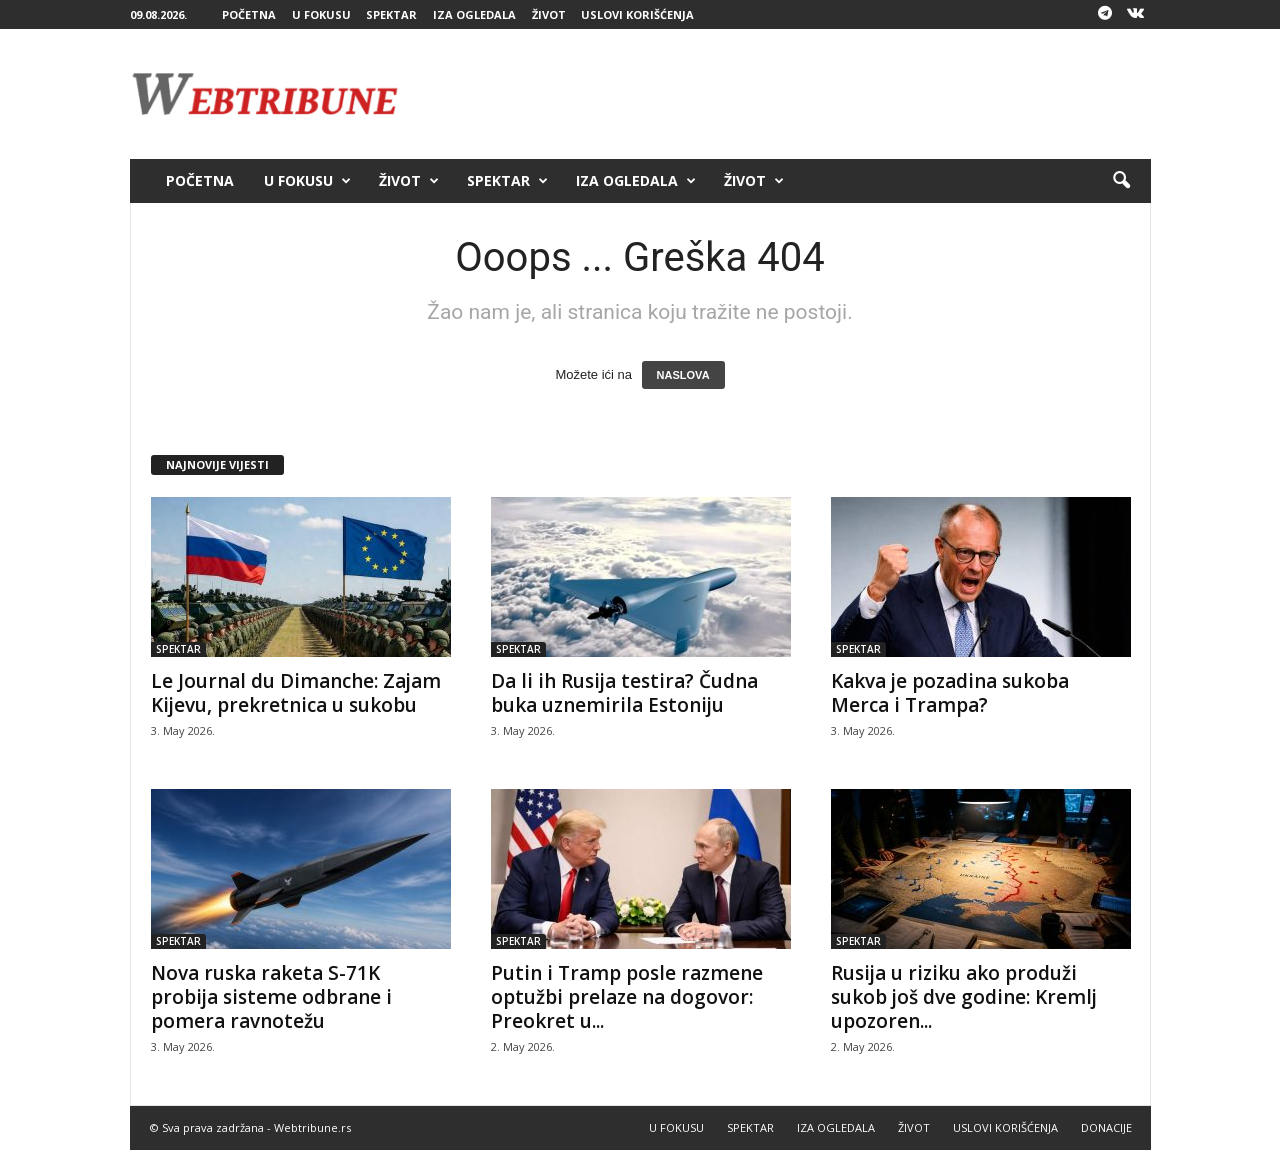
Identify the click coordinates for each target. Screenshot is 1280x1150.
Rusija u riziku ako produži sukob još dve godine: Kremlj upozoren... (964, 997)
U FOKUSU (321, 14)
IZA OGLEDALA (474, 14)
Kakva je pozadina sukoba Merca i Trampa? (950, 693)
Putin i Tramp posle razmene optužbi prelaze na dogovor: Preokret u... (627, 997)
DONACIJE (1106, 1127)
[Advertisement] (787, 94)
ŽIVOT (549, 14)
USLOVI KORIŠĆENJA (637, 14)
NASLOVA (683, 375)
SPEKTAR (391, 14)
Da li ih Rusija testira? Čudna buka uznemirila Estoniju (624, 693)
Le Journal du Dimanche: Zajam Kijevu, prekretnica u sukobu (296, 693)
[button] (1121, 181)
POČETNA (249, 14)
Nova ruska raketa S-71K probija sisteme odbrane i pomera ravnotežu (271, 997)
